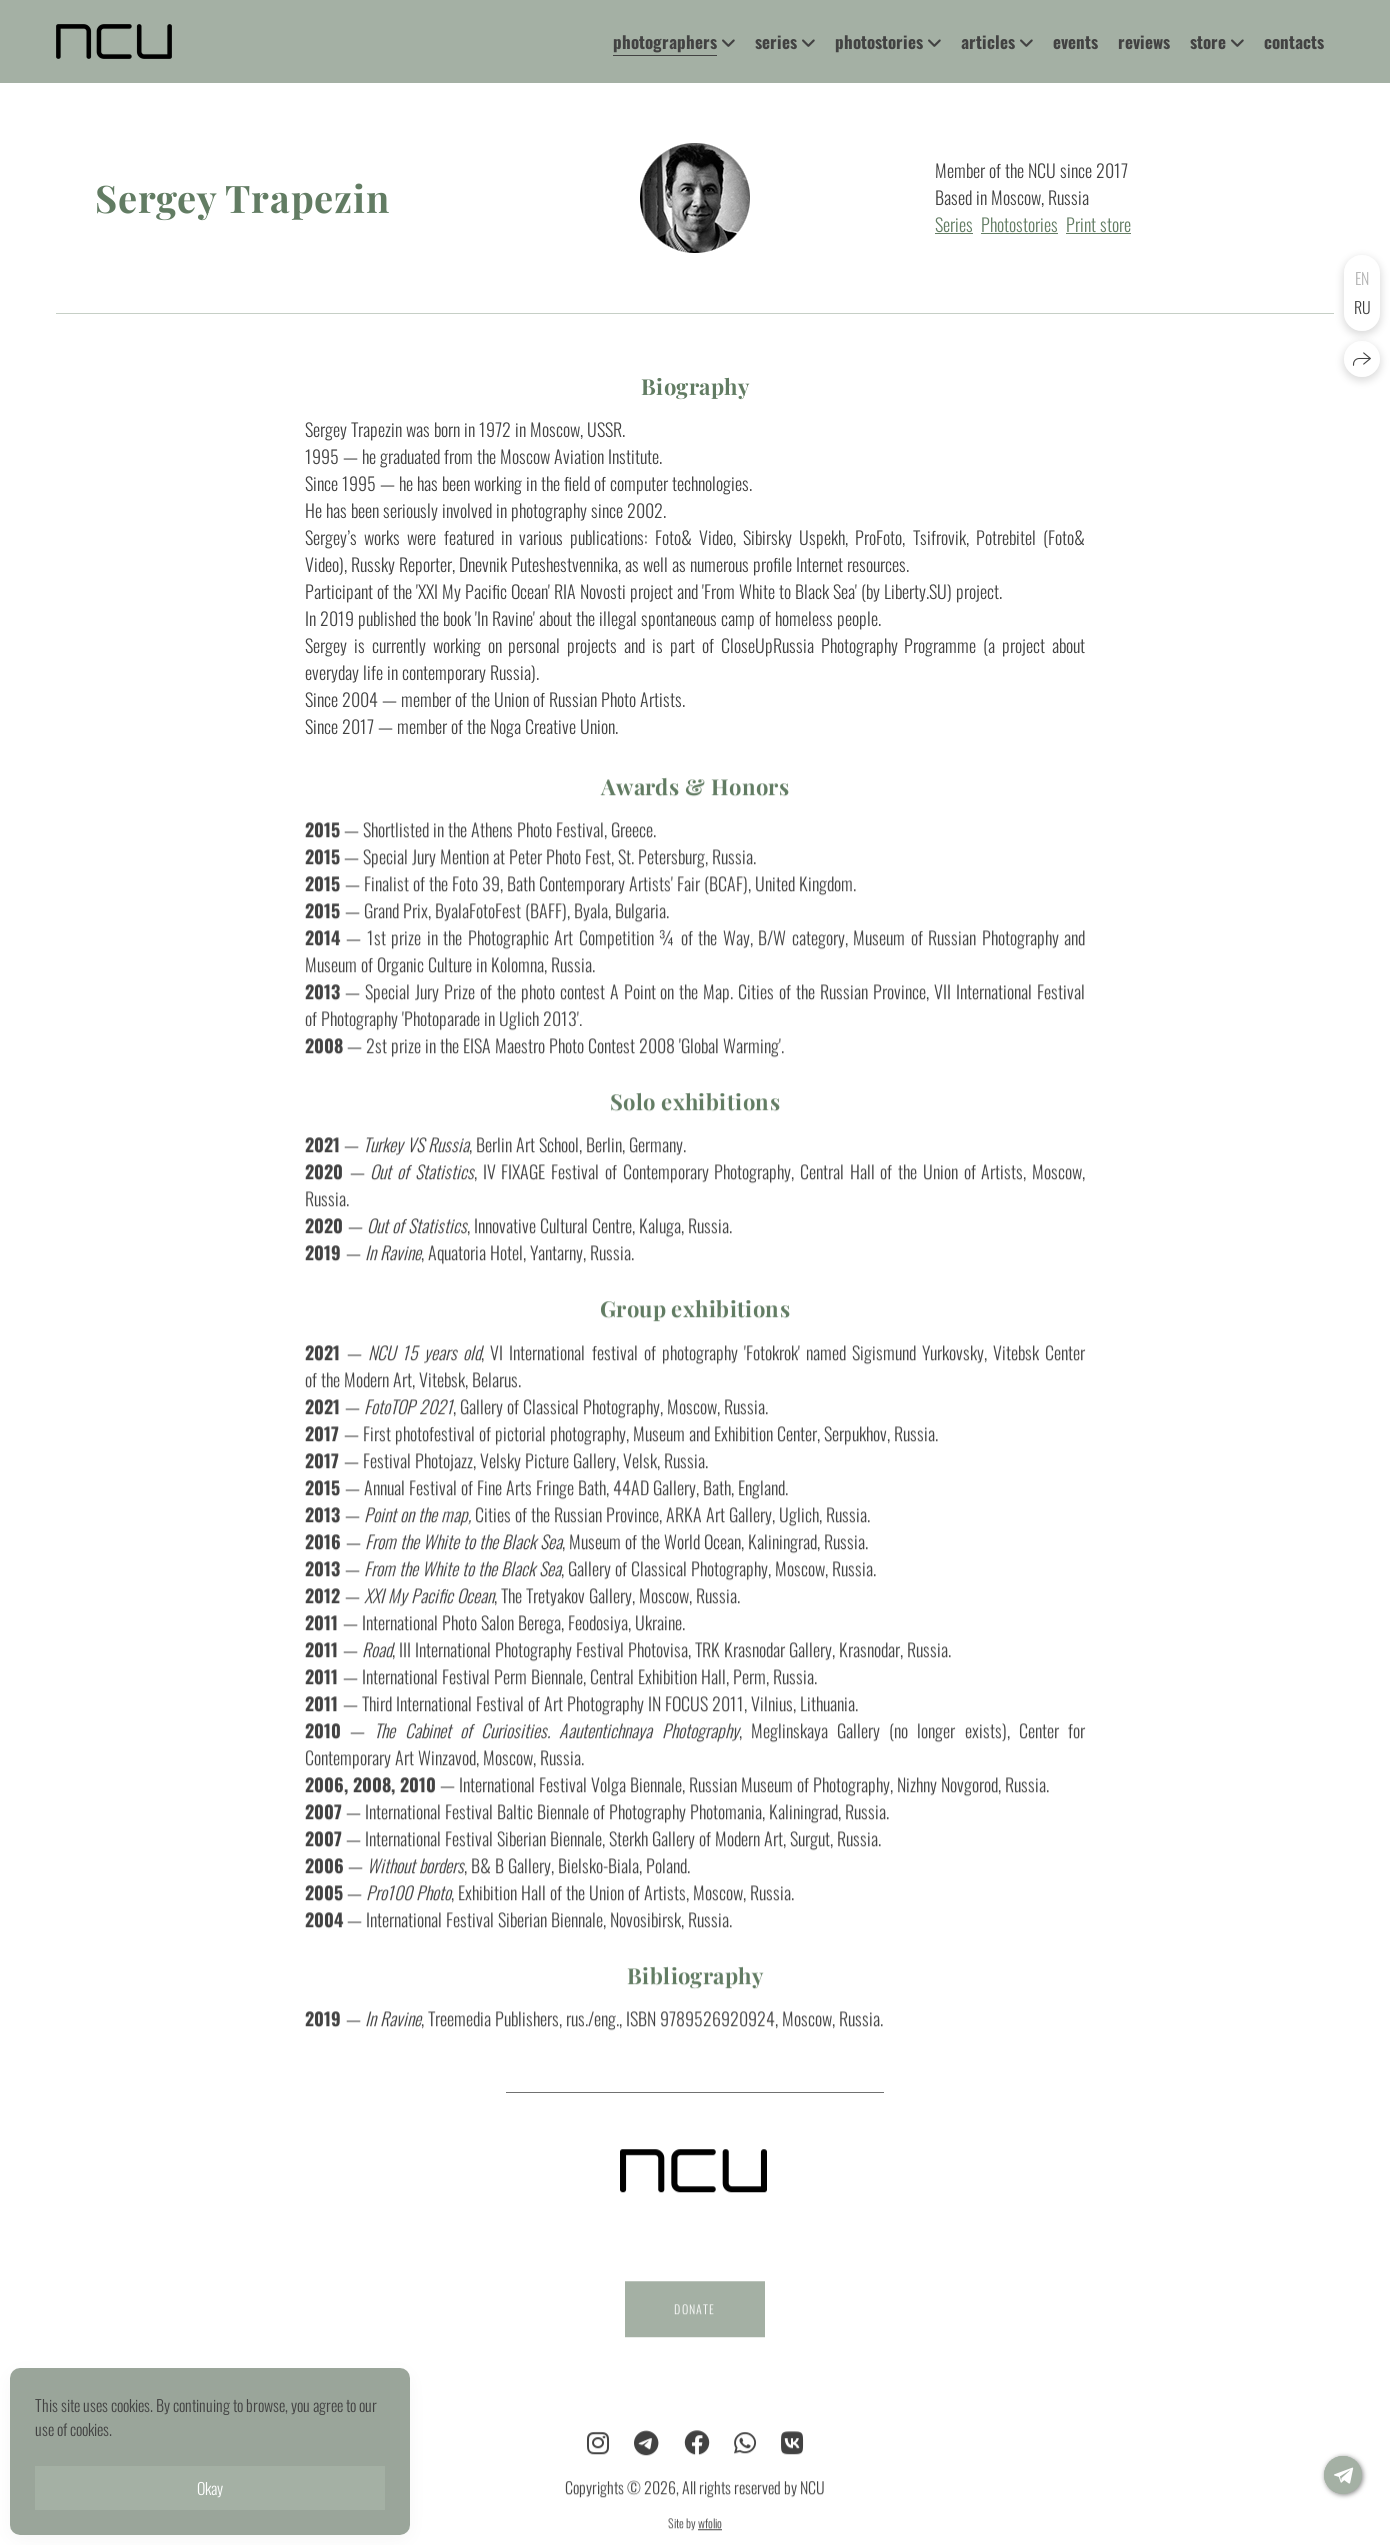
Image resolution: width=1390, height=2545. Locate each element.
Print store (1098, 224)
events (1075, 41)
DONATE (694, 2325)
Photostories (1019, 224)
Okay (210, 2488)
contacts (1294, 41)
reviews (1144, 41)
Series (954, 224)
